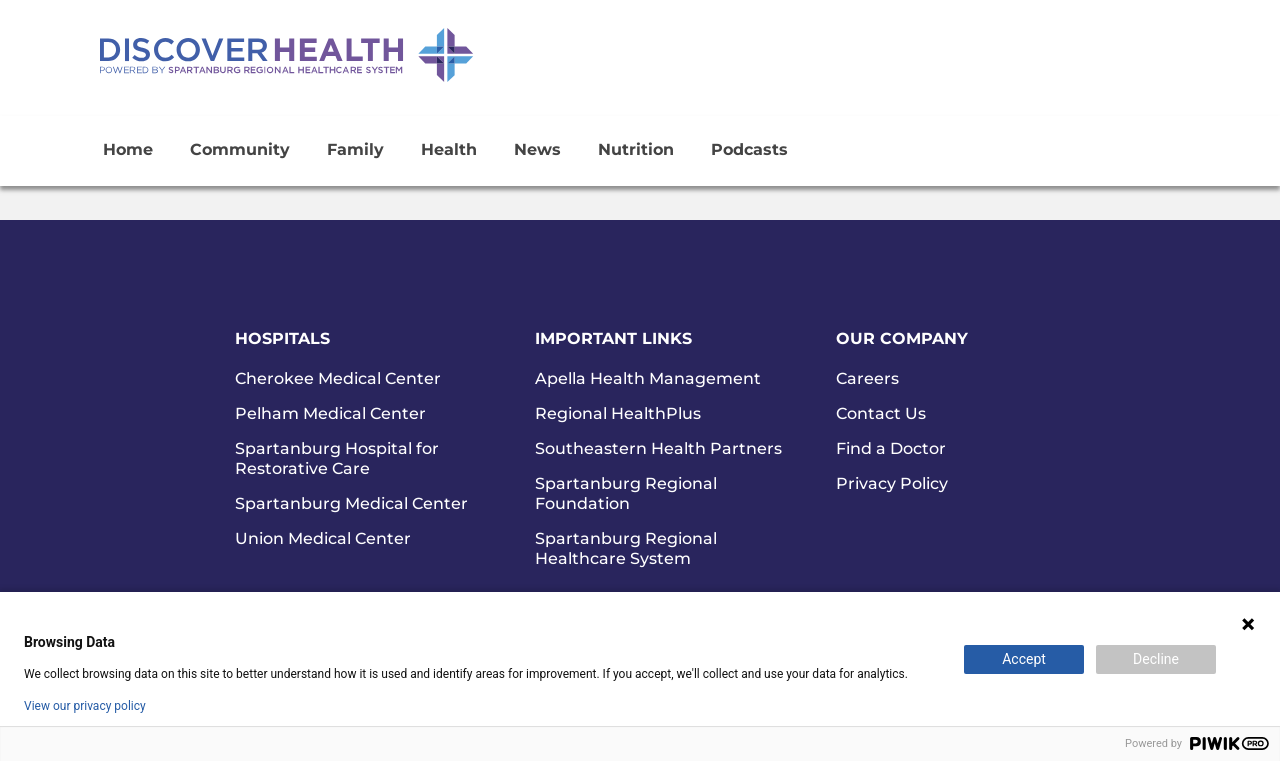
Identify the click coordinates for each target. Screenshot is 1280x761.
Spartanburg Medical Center (351, 503)
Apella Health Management (648, 378)
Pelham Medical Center (330, 413)
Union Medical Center (323, 538)
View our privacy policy (85, 706)
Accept (1024, 659)
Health (449, 149)
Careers (867, 378)
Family (355, 149)
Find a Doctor (891, 448)
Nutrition (636, 149)
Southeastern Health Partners (658, 448)
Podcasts (749, 149)
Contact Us (881, 413)
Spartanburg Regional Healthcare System (626, 548)
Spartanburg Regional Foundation (626, 493)
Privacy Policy (892, 483)
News (537, 149)
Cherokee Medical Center (338, 378)
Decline (1156, 659)
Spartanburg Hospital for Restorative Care (337, 458)
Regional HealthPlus (618, 413)
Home (128, 149)
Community (240, 149)
